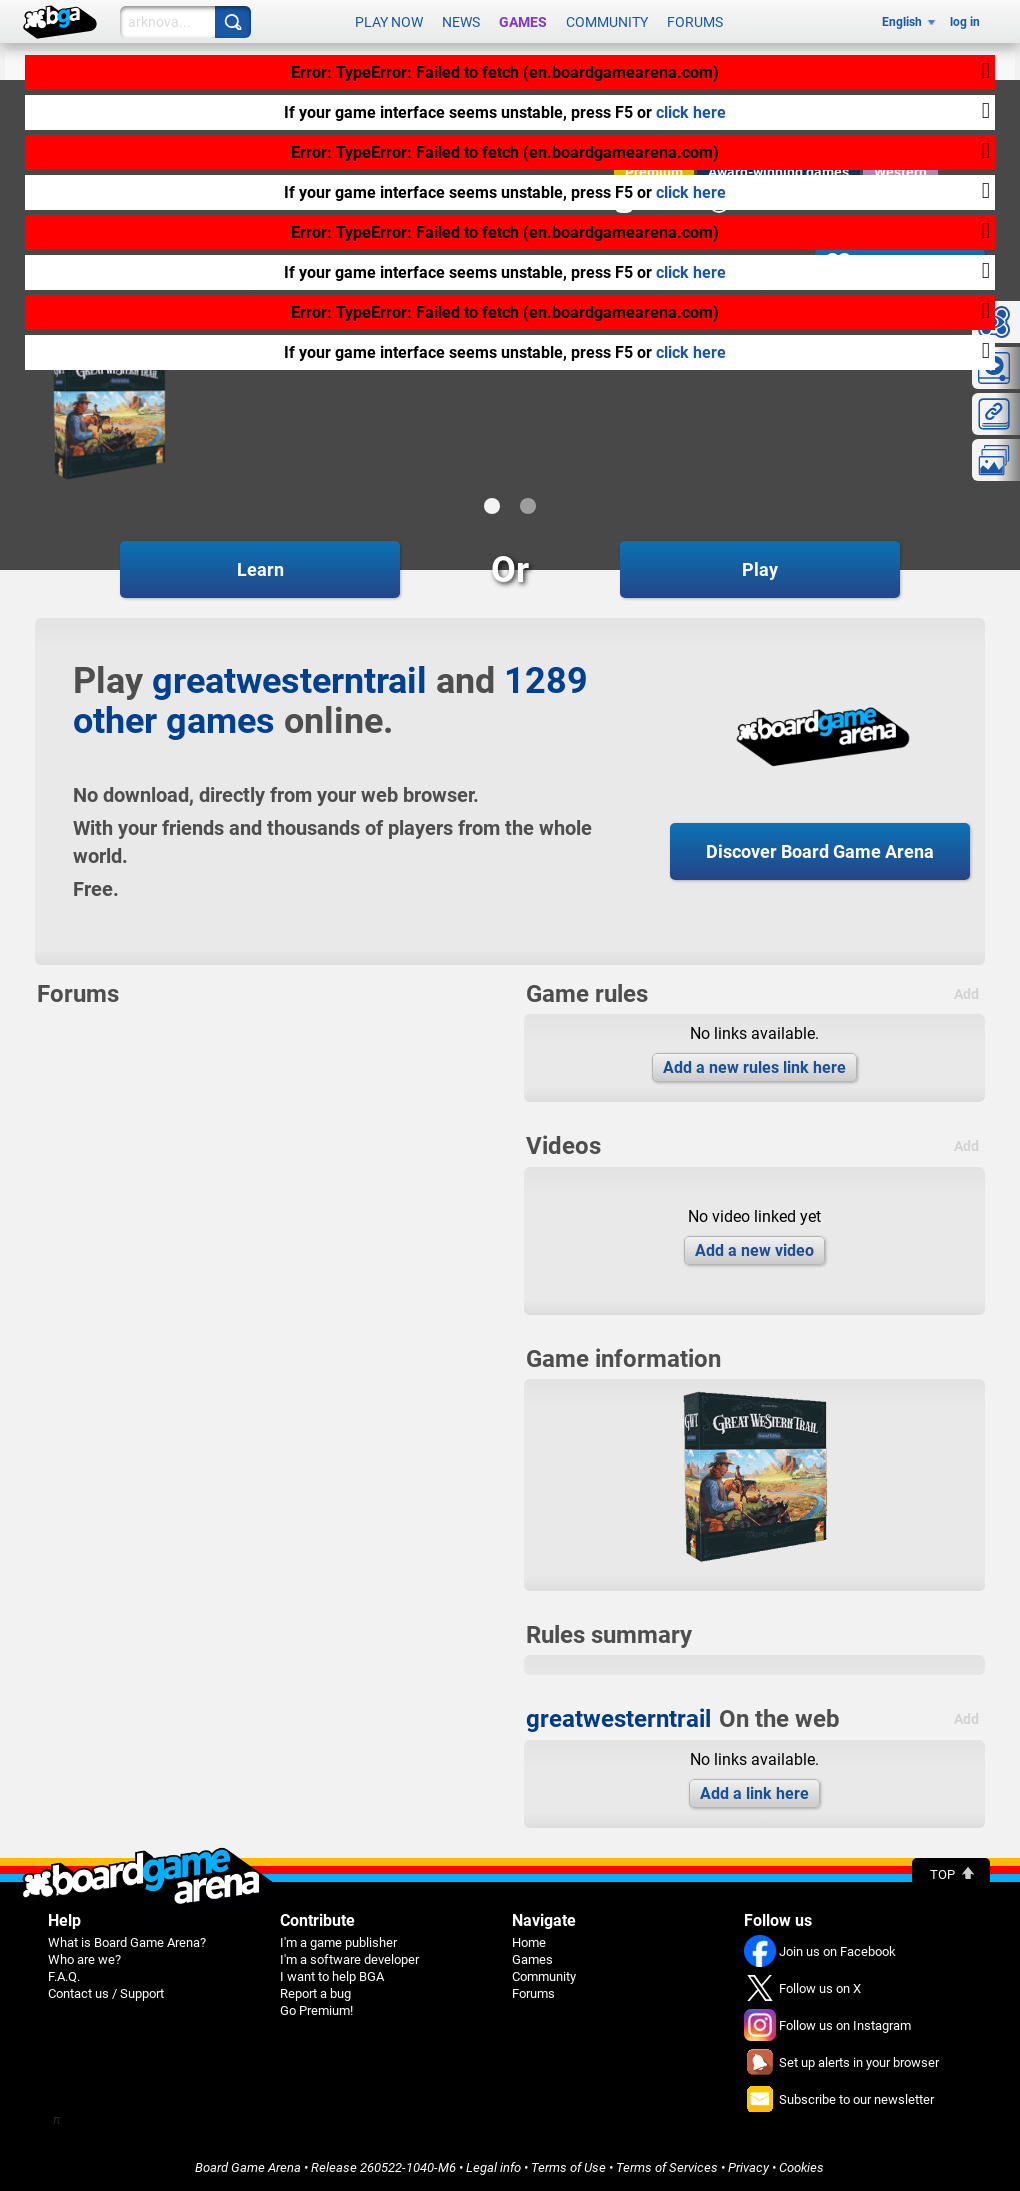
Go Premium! (316, 2010)
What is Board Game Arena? (127, 1942)
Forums (695, 22)
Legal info (493, 2167)
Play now (389, 22)
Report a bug (315, 1993)
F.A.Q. (64, 1976)
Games (523, 22)
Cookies (801, 2167)
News (461, 22)
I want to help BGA (332, 1976)
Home (529, 1942)
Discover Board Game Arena (820, 851)
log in (965, 22)
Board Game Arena (248, 2167)
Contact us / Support (106, 1993)
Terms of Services (667, 2167)
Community (607, 22)
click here (691, 112)
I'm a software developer (349, 1959)
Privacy (748, 2167)
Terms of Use (568, 2167)
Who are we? (84, 1959)
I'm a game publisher (338, 1942)
